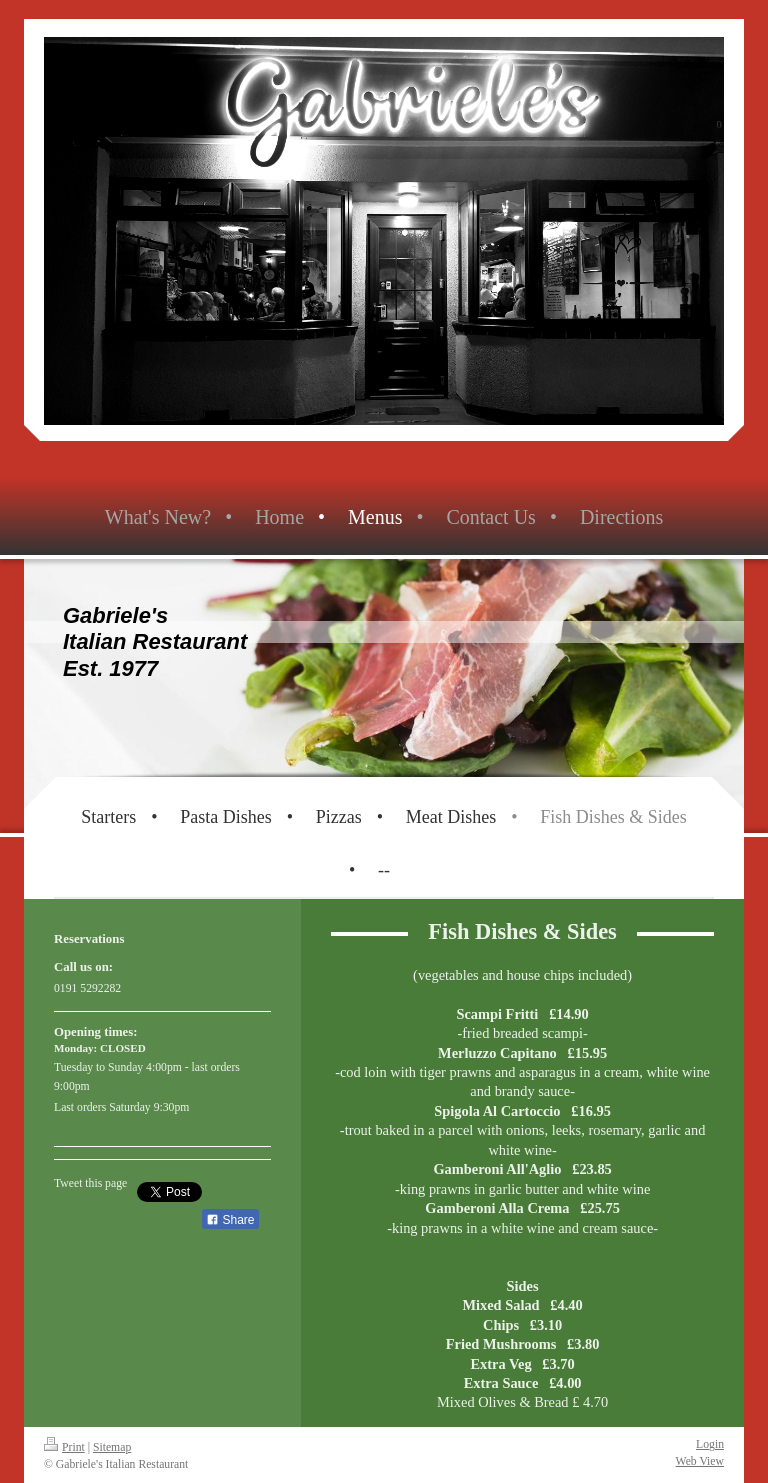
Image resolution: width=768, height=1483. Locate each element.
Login (710, 1444)
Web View (700, 1461)
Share (230, 1220)
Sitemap (112, 1447)
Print (64, 1447)
